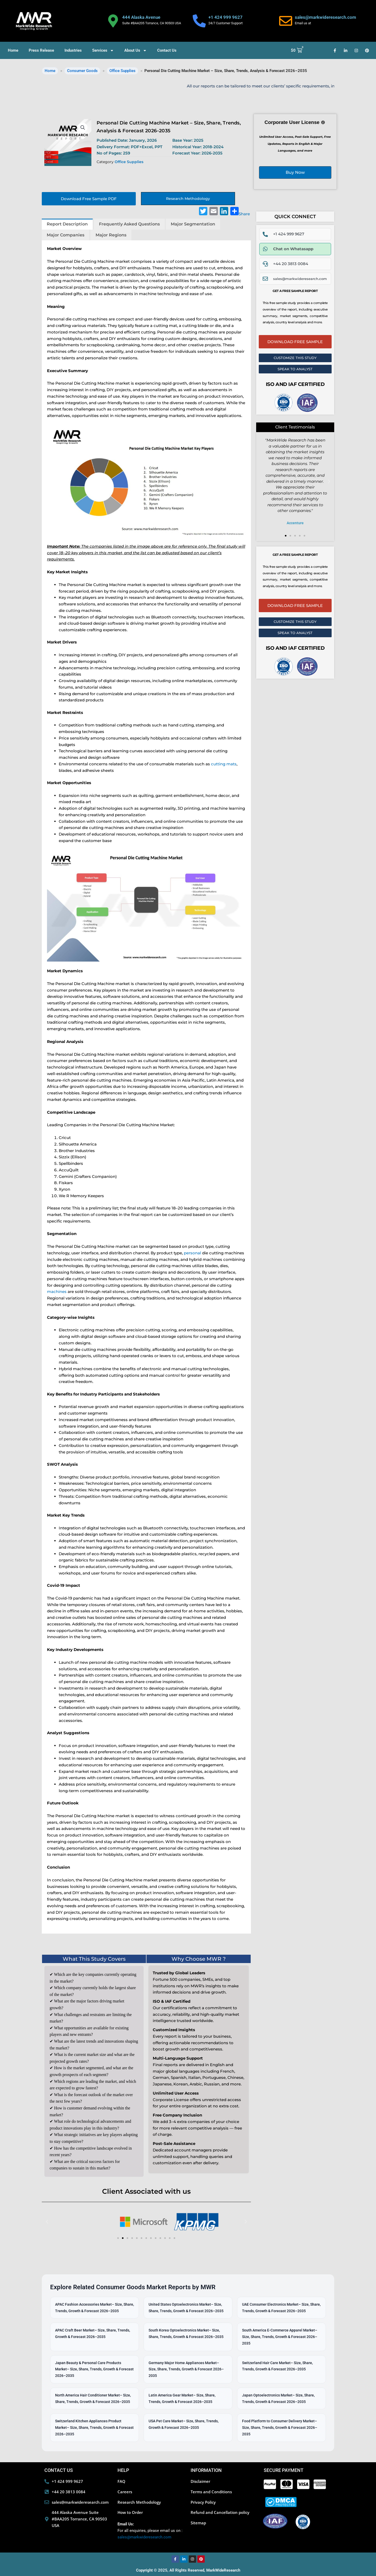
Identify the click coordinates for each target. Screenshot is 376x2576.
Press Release (41, 50)
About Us (135, 50)
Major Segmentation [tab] (193, 224)
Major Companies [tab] (65, 234)
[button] (82, 127)
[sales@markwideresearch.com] (285, 20)
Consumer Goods (82, 70)
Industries (73, 50)
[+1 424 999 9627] (199, 20)
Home (13, 50)
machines (57, 1291)
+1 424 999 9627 (225, 17)
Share (240, 211)
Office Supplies (122, 70)
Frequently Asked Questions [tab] (129, 224)
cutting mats (224, 763)
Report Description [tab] (67, 224)
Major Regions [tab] (111, 234)
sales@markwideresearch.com (325, 17)
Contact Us (167, 50)
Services (103, 50)
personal (192, 1252)
